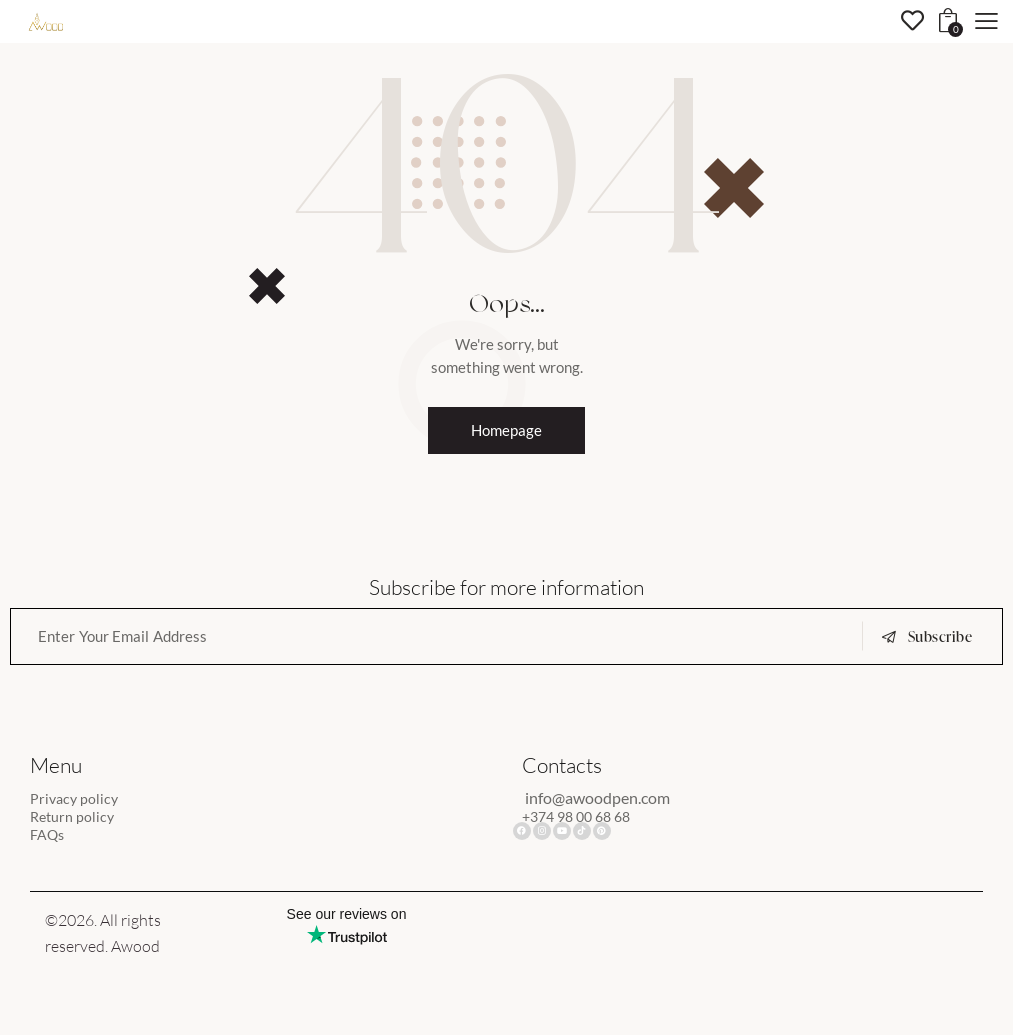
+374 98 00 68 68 (582, 818)
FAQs (48, 836)
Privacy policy (76, 800)
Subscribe (940, 638)
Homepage (506, 430)
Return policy (74, 818)
